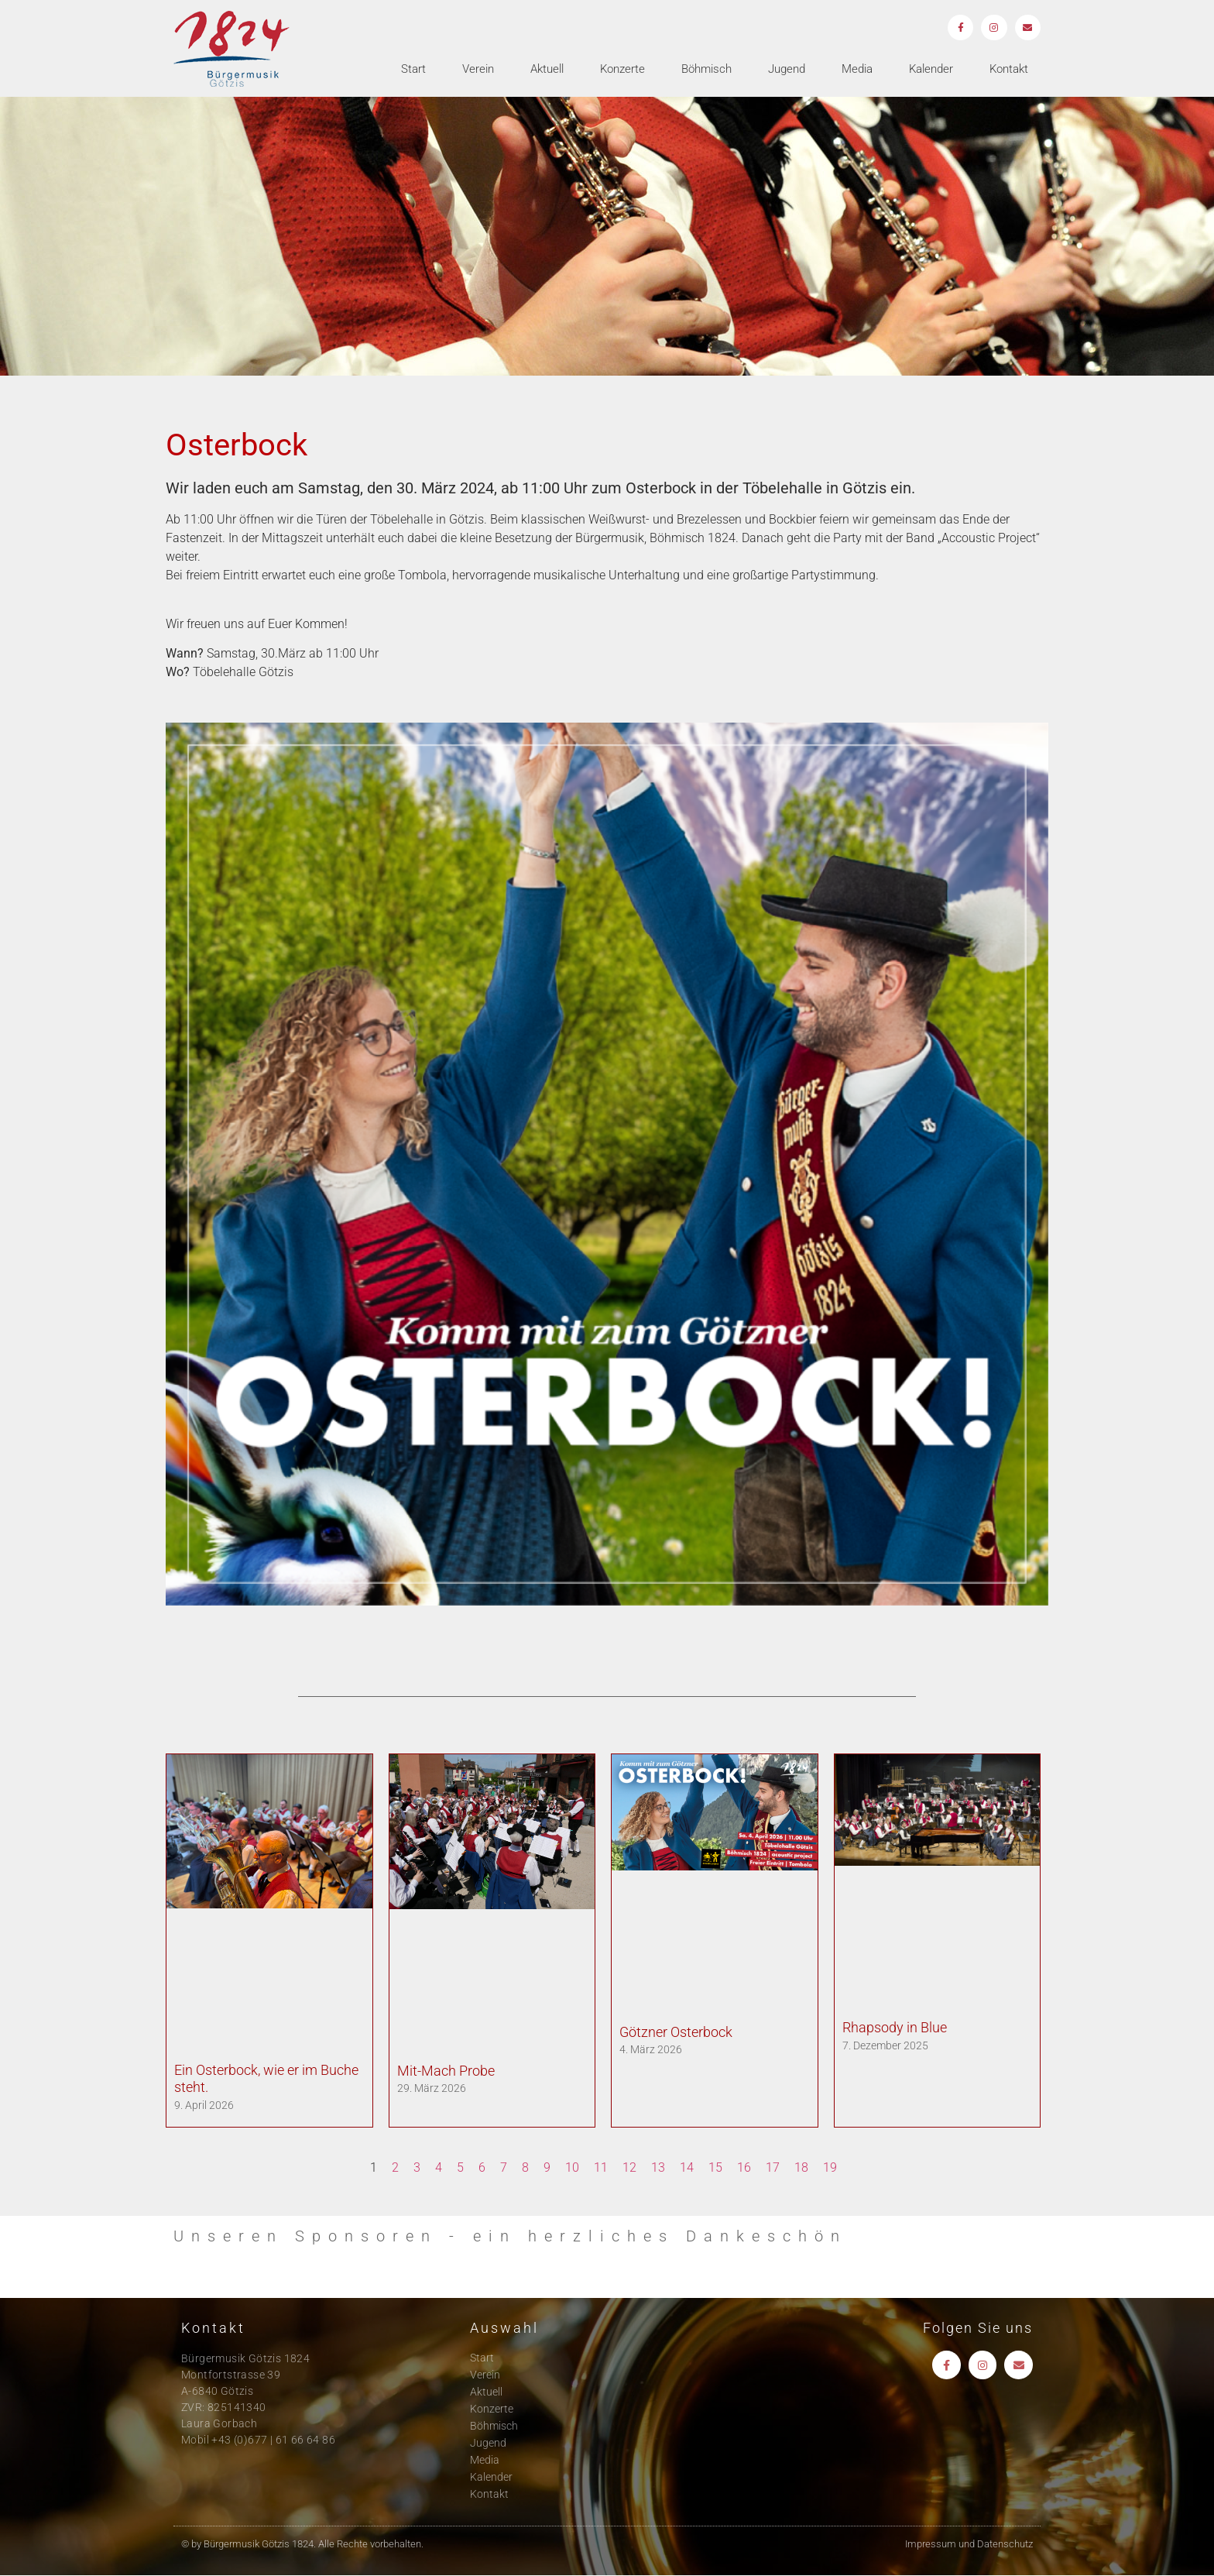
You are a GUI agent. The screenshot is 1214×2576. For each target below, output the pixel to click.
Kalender (931, 70)
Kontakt (1008, 70)
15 (715, 2167)
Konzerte (622, 70)
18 (801, 2167)
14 (687, 2167)
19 (830, 2167)
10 (572, 2167)
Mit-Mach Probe (446, 2071)
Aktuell (547, 70)
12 (629, 2167)
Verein (478, 70)
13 (658, 2167)
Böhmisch (706, 70)
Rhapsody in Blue (894, 2027)
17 (773, 2167)
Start (413, 70)
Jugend (786, 70)
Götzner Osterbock (675, 2032)
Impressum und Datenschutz (969, 2544)
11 (601, 2167)
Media (857, 70)
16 (744, 2167)
